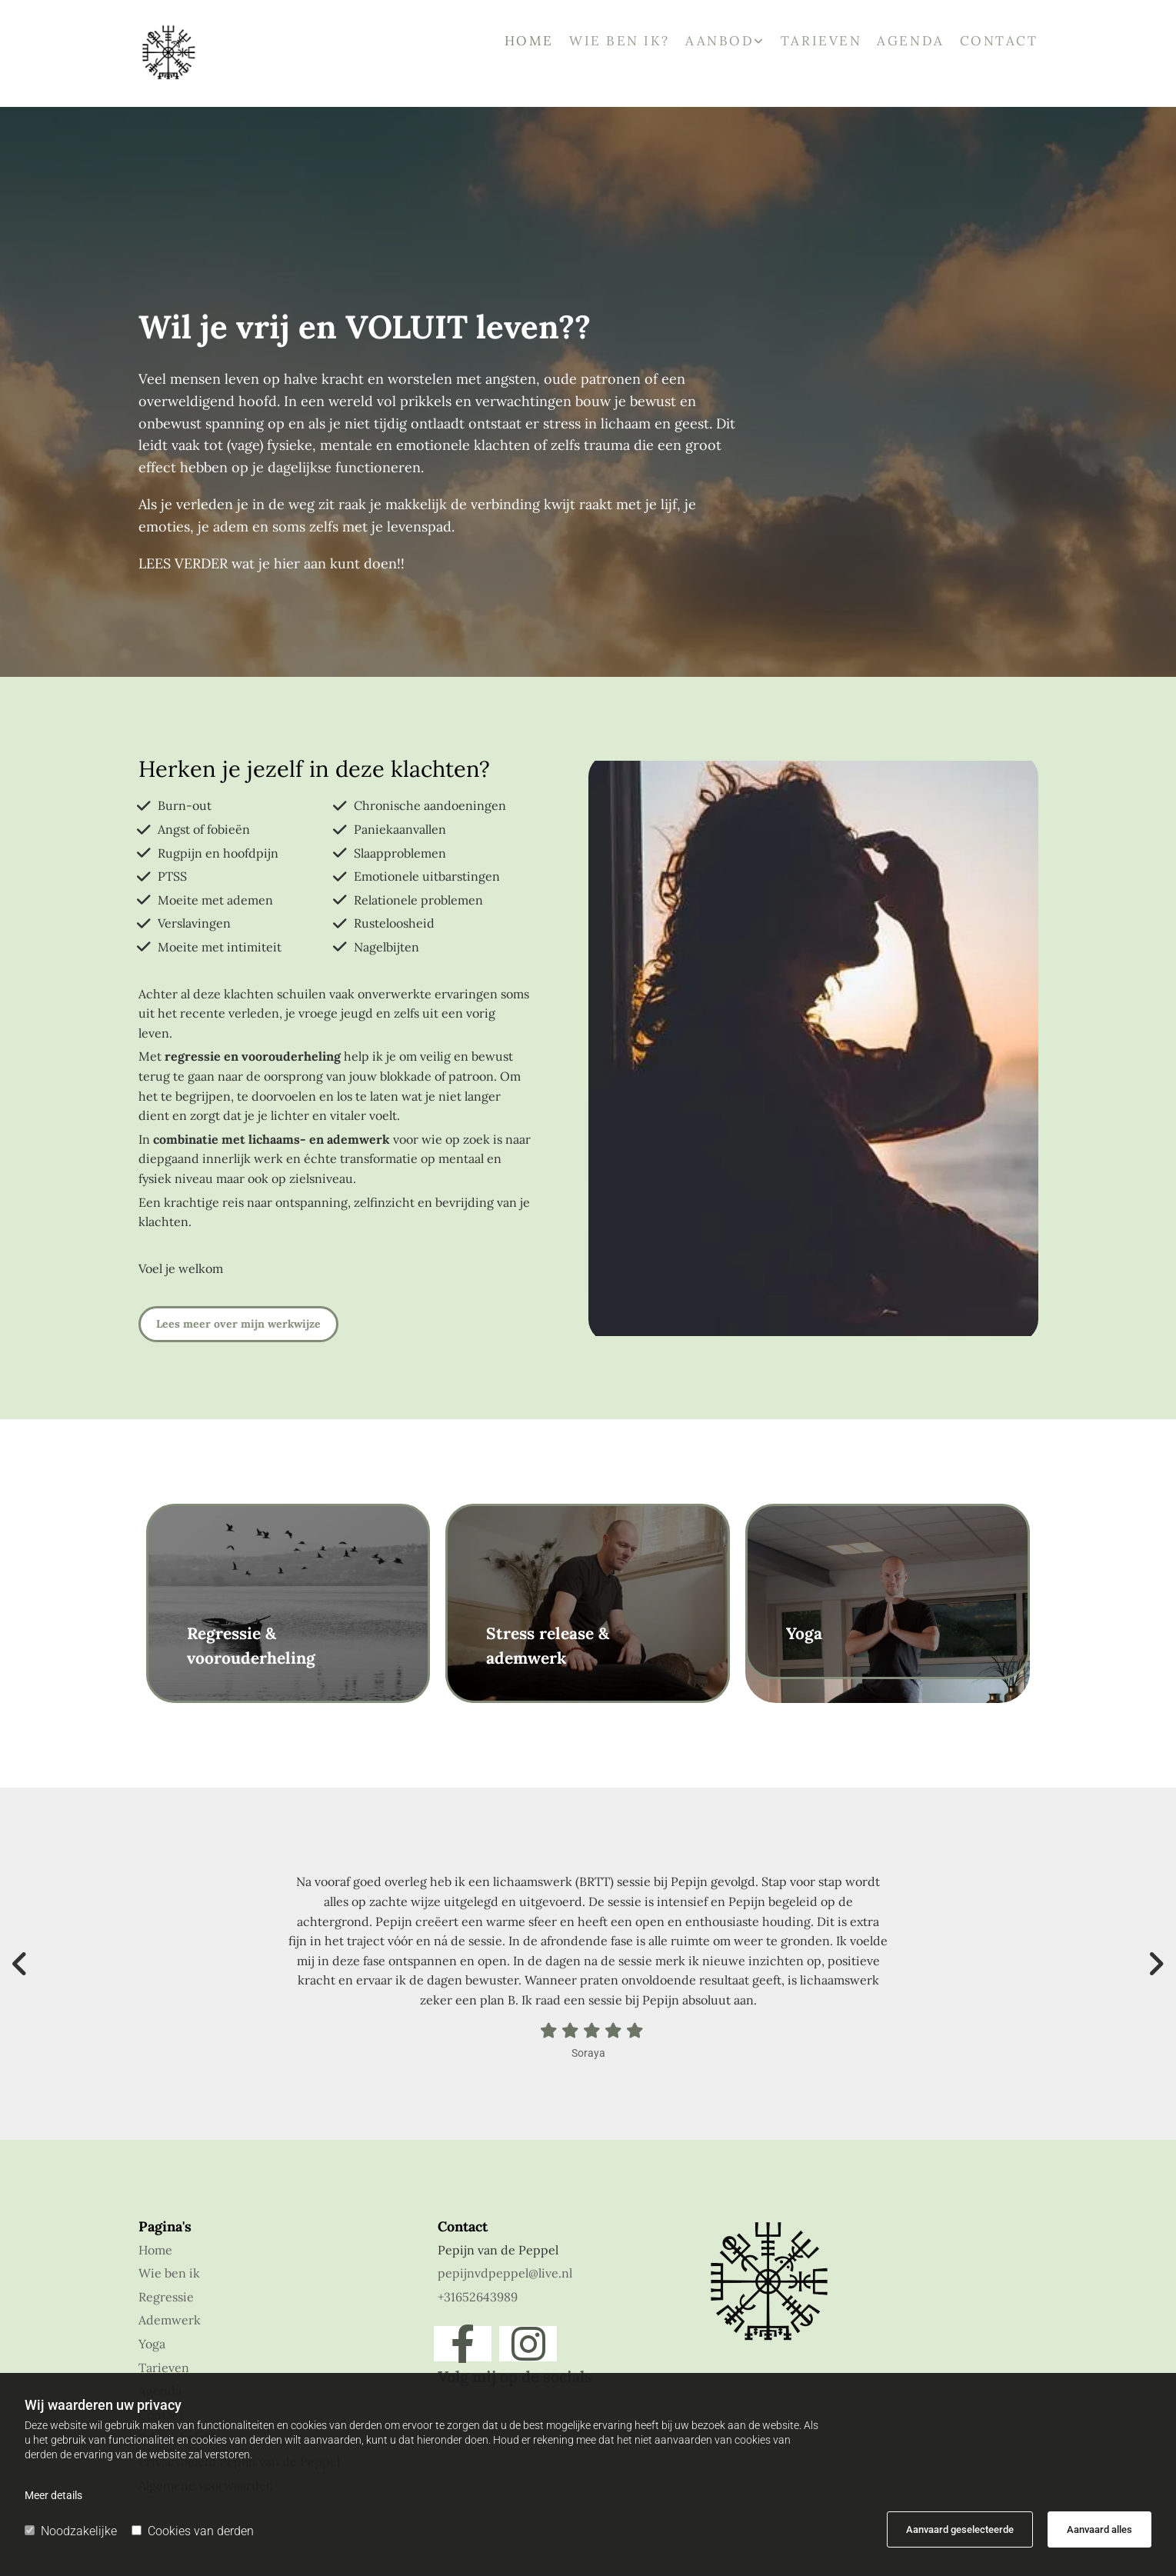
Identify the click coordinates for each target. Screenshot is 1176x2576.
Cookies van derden (193, 2531)
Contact (999, 41)
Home (529, 41)
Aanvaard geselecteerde (960, 2529)
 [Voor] (23, 1963)
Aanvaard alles (1099, 2529)
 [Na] (1153, 1963)
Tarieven (821, 41)
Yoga (151, 2343)
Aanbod (719, 41)
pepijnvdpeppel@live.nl (505, 2273)
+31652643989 (478, 2296)
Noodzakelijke (71, 2531)
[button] (238, 1324)
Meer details (53, 2495)
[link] (717, 47)
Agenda (910, 41)
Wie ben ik (169, 2273)
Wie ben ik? (619, 41)
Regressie (166, 2296)
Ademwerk (169, 2320)
